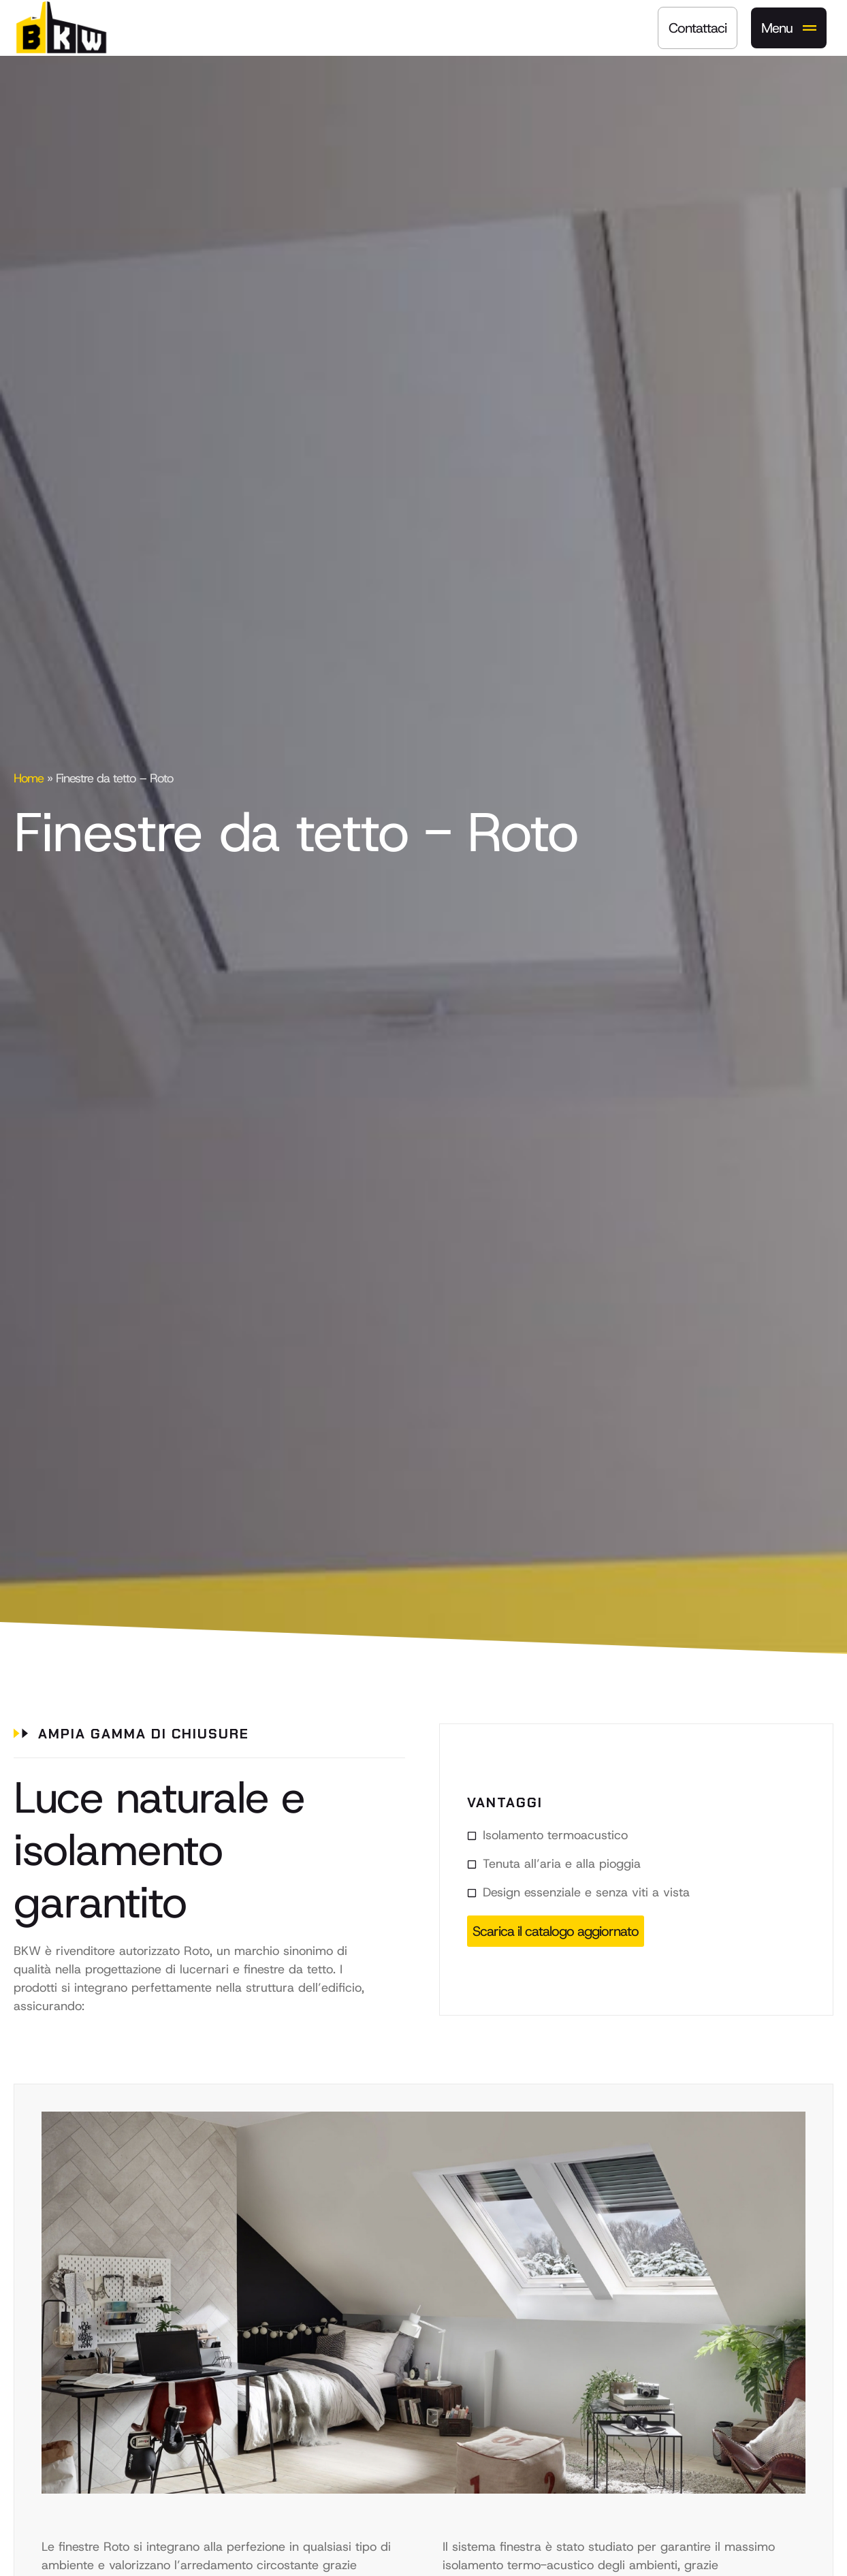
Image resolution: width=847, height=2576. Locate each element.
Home (29, 778)
